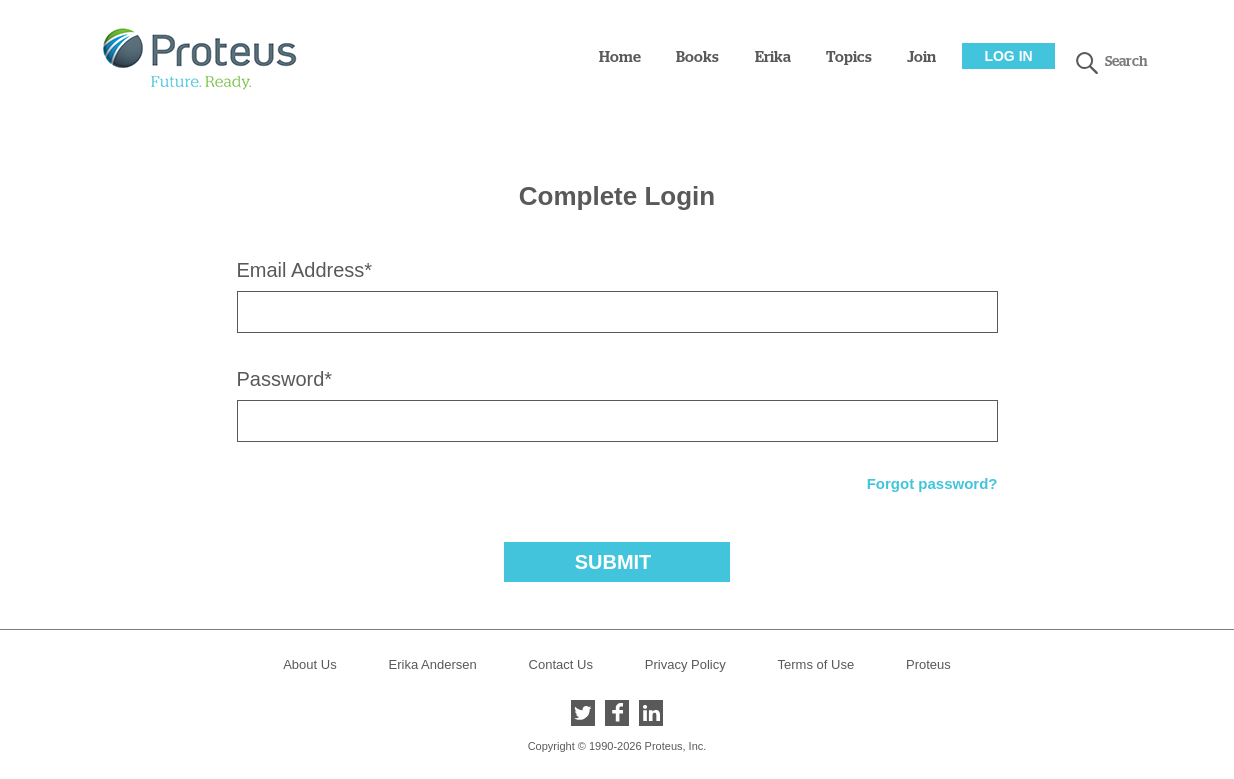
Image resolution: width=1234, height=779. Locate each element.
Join (921, 57)
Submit (613, 562)
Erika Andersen (433, 664)
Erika (773, 57)
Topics (849, 57)
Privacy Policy (685, 664)
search (1087, 63)
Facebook (617, 713)
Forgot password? (932, 483)
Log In (1008, 56)
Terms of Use (816, 664)
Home (620, 57)
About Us (309, 664)
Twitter (583, 713)
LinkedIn (651, 713)
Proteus (928, 664)
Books (697, 57)
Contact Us (561, 664)
